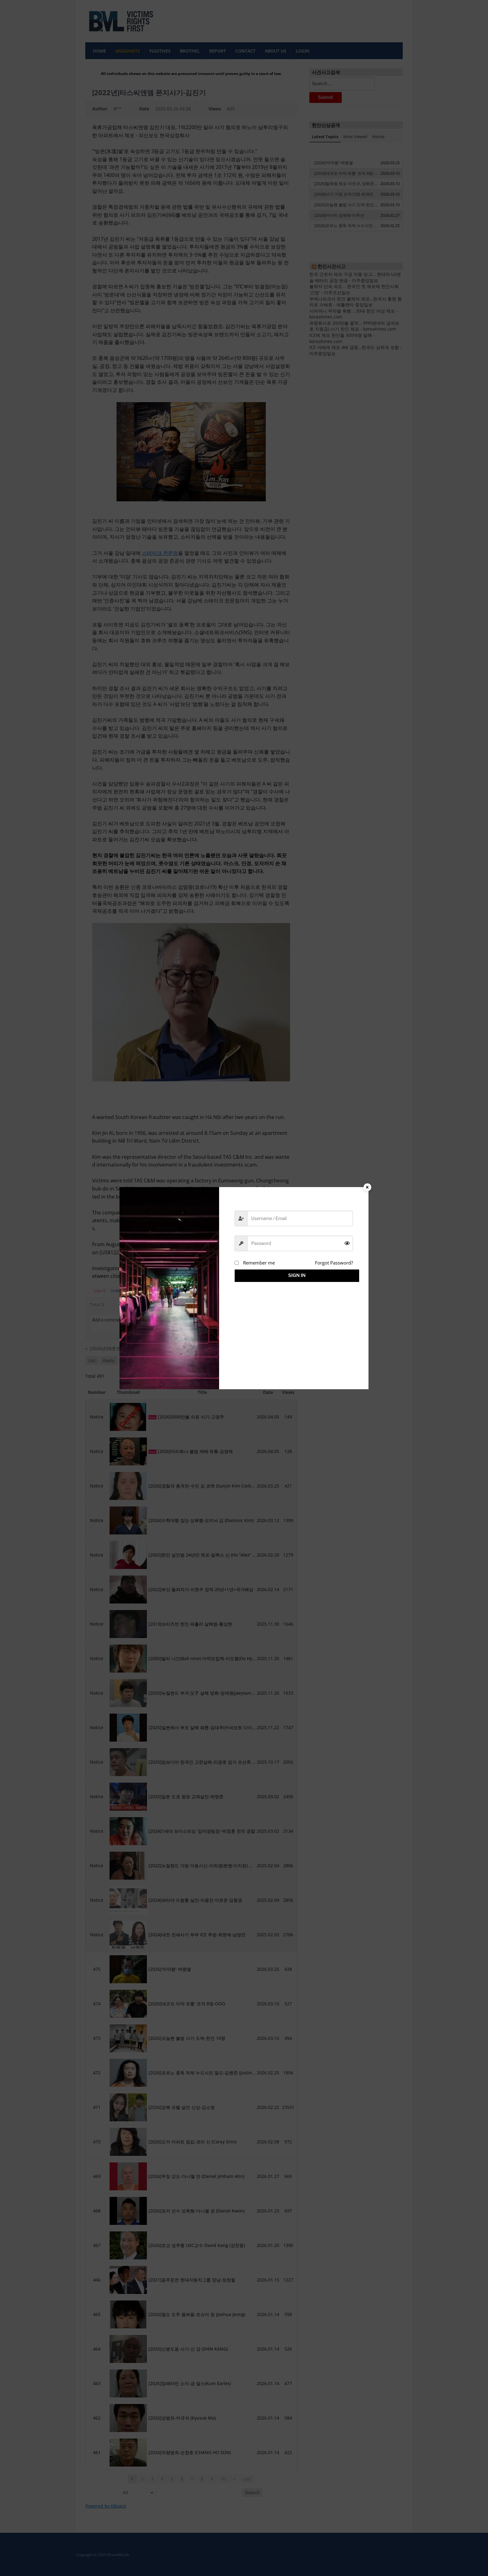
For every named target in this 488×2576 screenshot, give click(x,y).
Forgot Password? (334, 1262)
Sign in (294, 1275)
